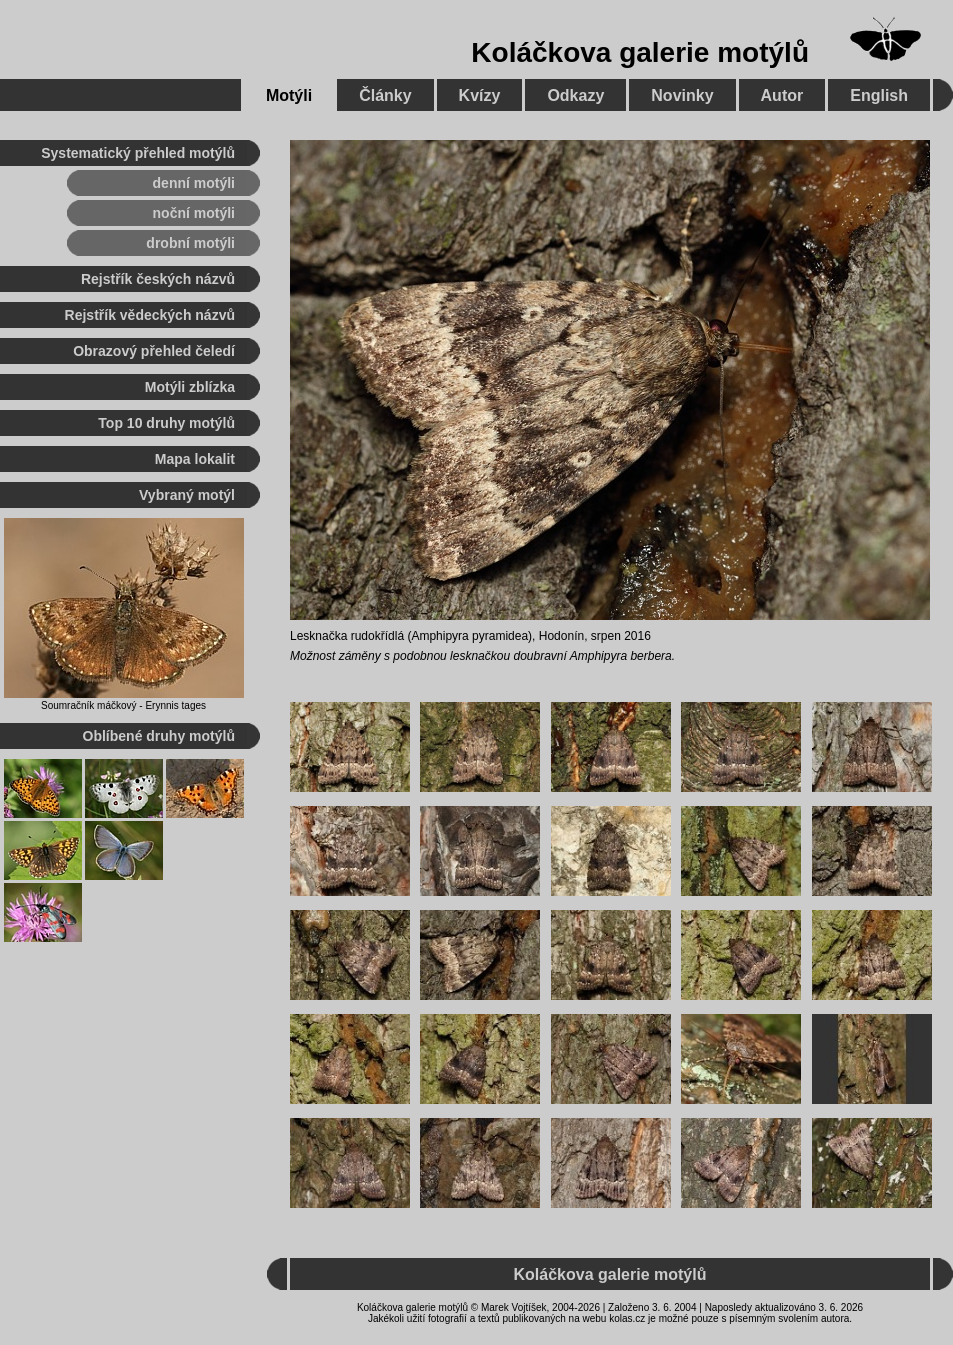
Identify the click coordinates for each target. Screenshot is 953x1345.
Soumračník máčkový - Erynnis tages (123, 705)
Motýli (289, 95)
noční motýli (194, 213)
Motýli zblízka (190, 387)
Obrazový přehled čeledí (154, 351)
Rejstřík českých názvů (158, 279)
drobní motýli (190, 243)
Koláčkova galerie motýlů (640, 52)
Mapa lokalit (195, 459)
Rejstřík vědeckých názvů (150, 315)
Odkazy (575, 95)
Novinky (682, 95)
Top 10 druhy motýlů (166, 423)
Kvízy (480, 95)
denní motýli (194, 183)
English (879, 95)
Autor (782, 95)
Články (385, 95)
